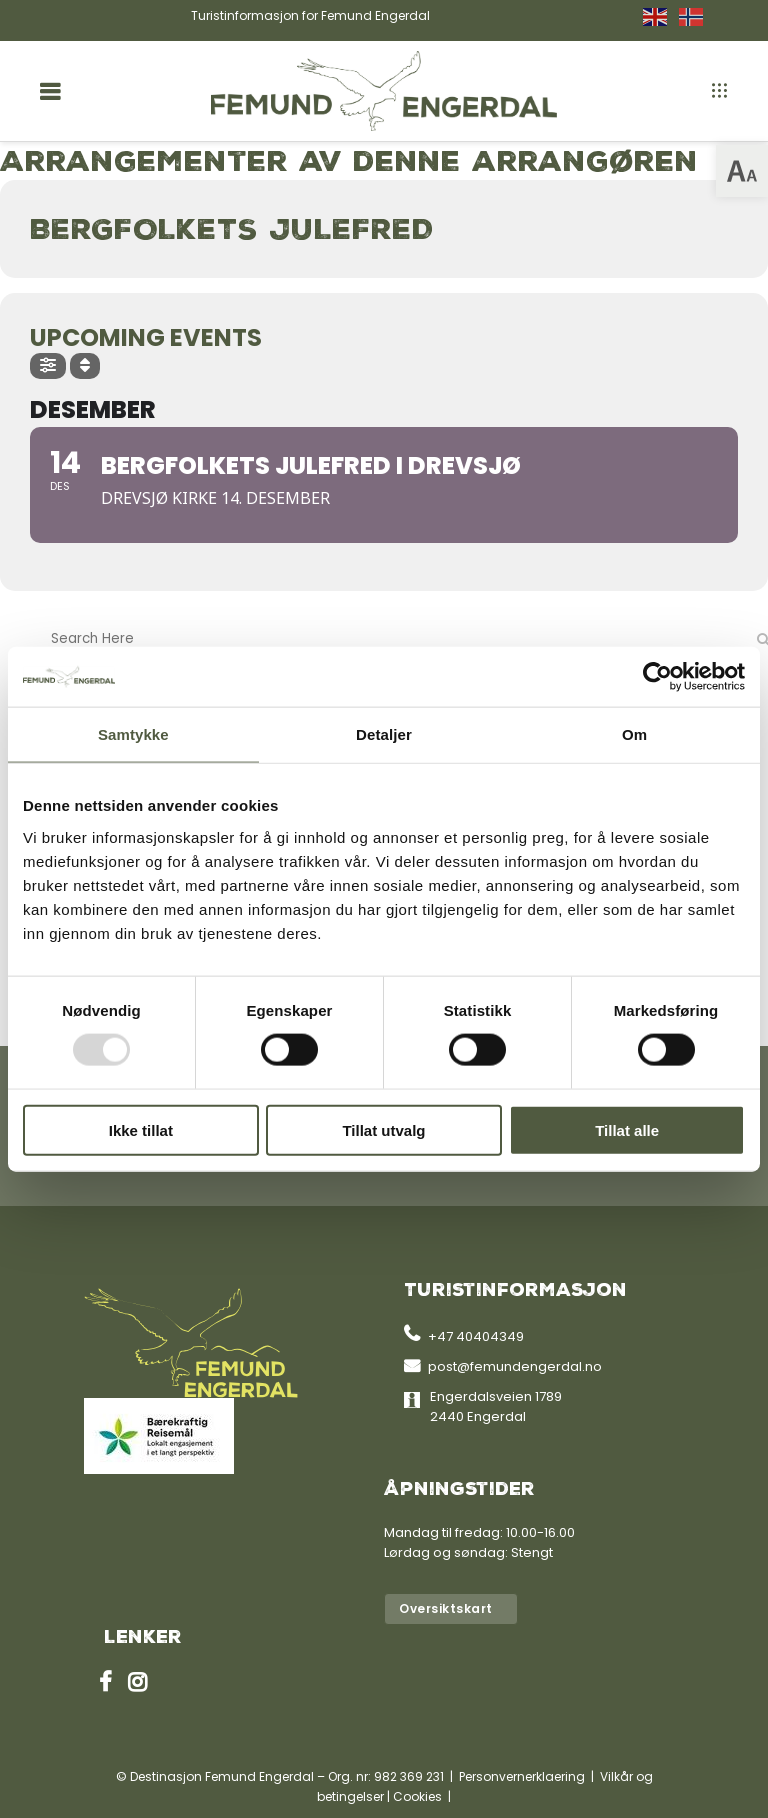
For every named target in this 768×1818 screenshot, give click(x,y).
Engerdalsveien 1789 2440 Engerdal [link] (496, 1406)
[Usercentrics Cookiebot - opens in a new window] (657, 677)
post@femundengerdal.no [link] (515, 1366)
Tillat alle (627, 1129)
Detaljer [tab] (384, 734)
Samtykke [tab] (133, 734)
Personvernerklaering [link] (522, 1776)
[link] (742, 171)
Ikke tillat (141, 1129)
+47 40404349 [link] (476, 1336)
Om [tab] (634, 734)
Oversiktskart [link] (446, 1608)
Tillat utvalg (383, 1129)
